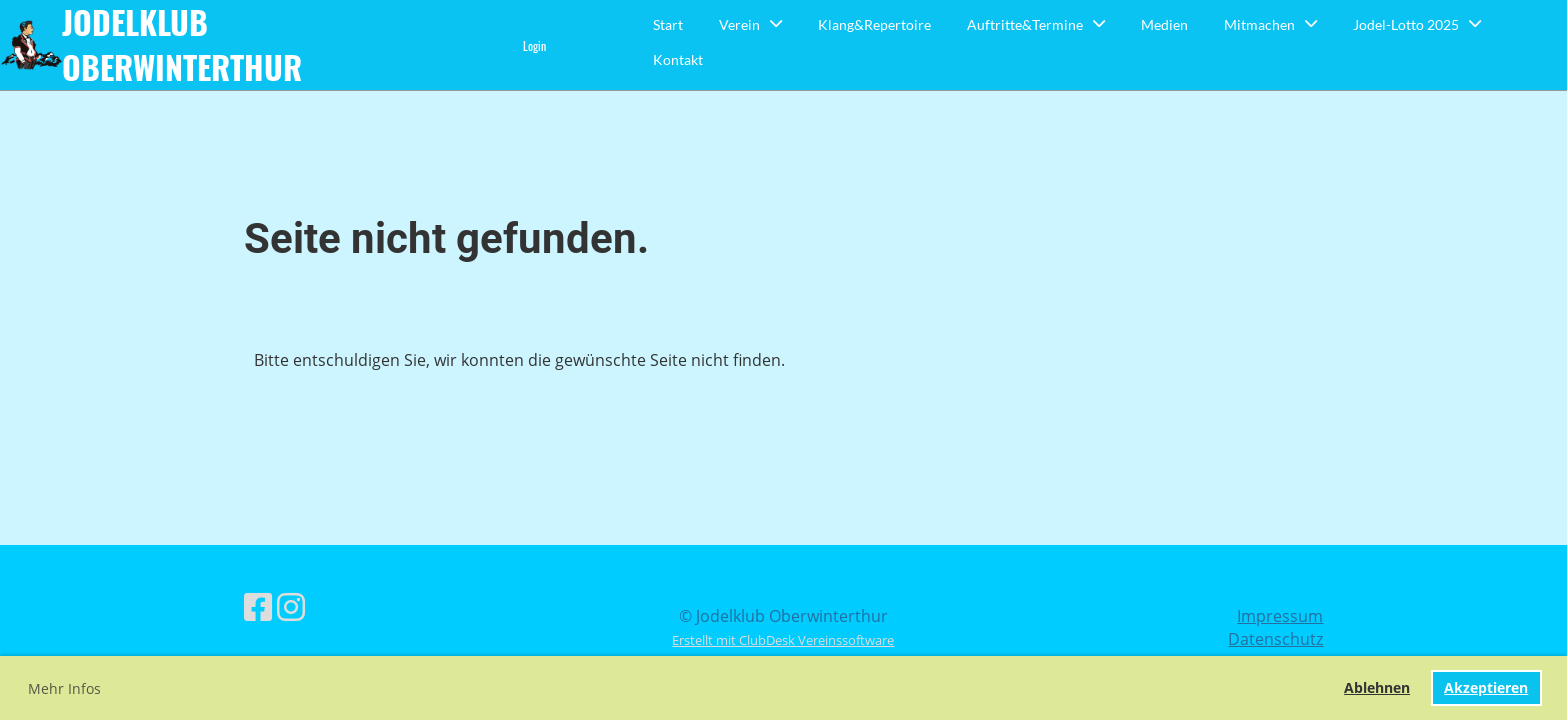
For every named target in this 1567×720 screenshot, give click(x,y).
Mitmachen (1270, 24)
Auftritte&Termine (1036, 24)
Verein (750, 24)
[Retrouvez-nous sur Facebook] (258, 606)
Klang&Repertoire (874, 24)
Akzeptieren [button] (1486, 687)
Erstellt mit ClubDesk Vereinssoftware (783, 640)
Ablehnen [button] (1377, 687)
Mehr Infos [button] (64, 688)
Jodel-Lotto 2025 (1417, 24)
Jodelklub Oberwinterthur (182, 45)
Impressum (1280, 616)
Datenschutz (1275, 639)
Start (668, 24)
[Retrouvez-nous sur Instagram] (291, 606)
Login (534, 45)
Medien (1164, 24)
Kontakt (678, 59)
